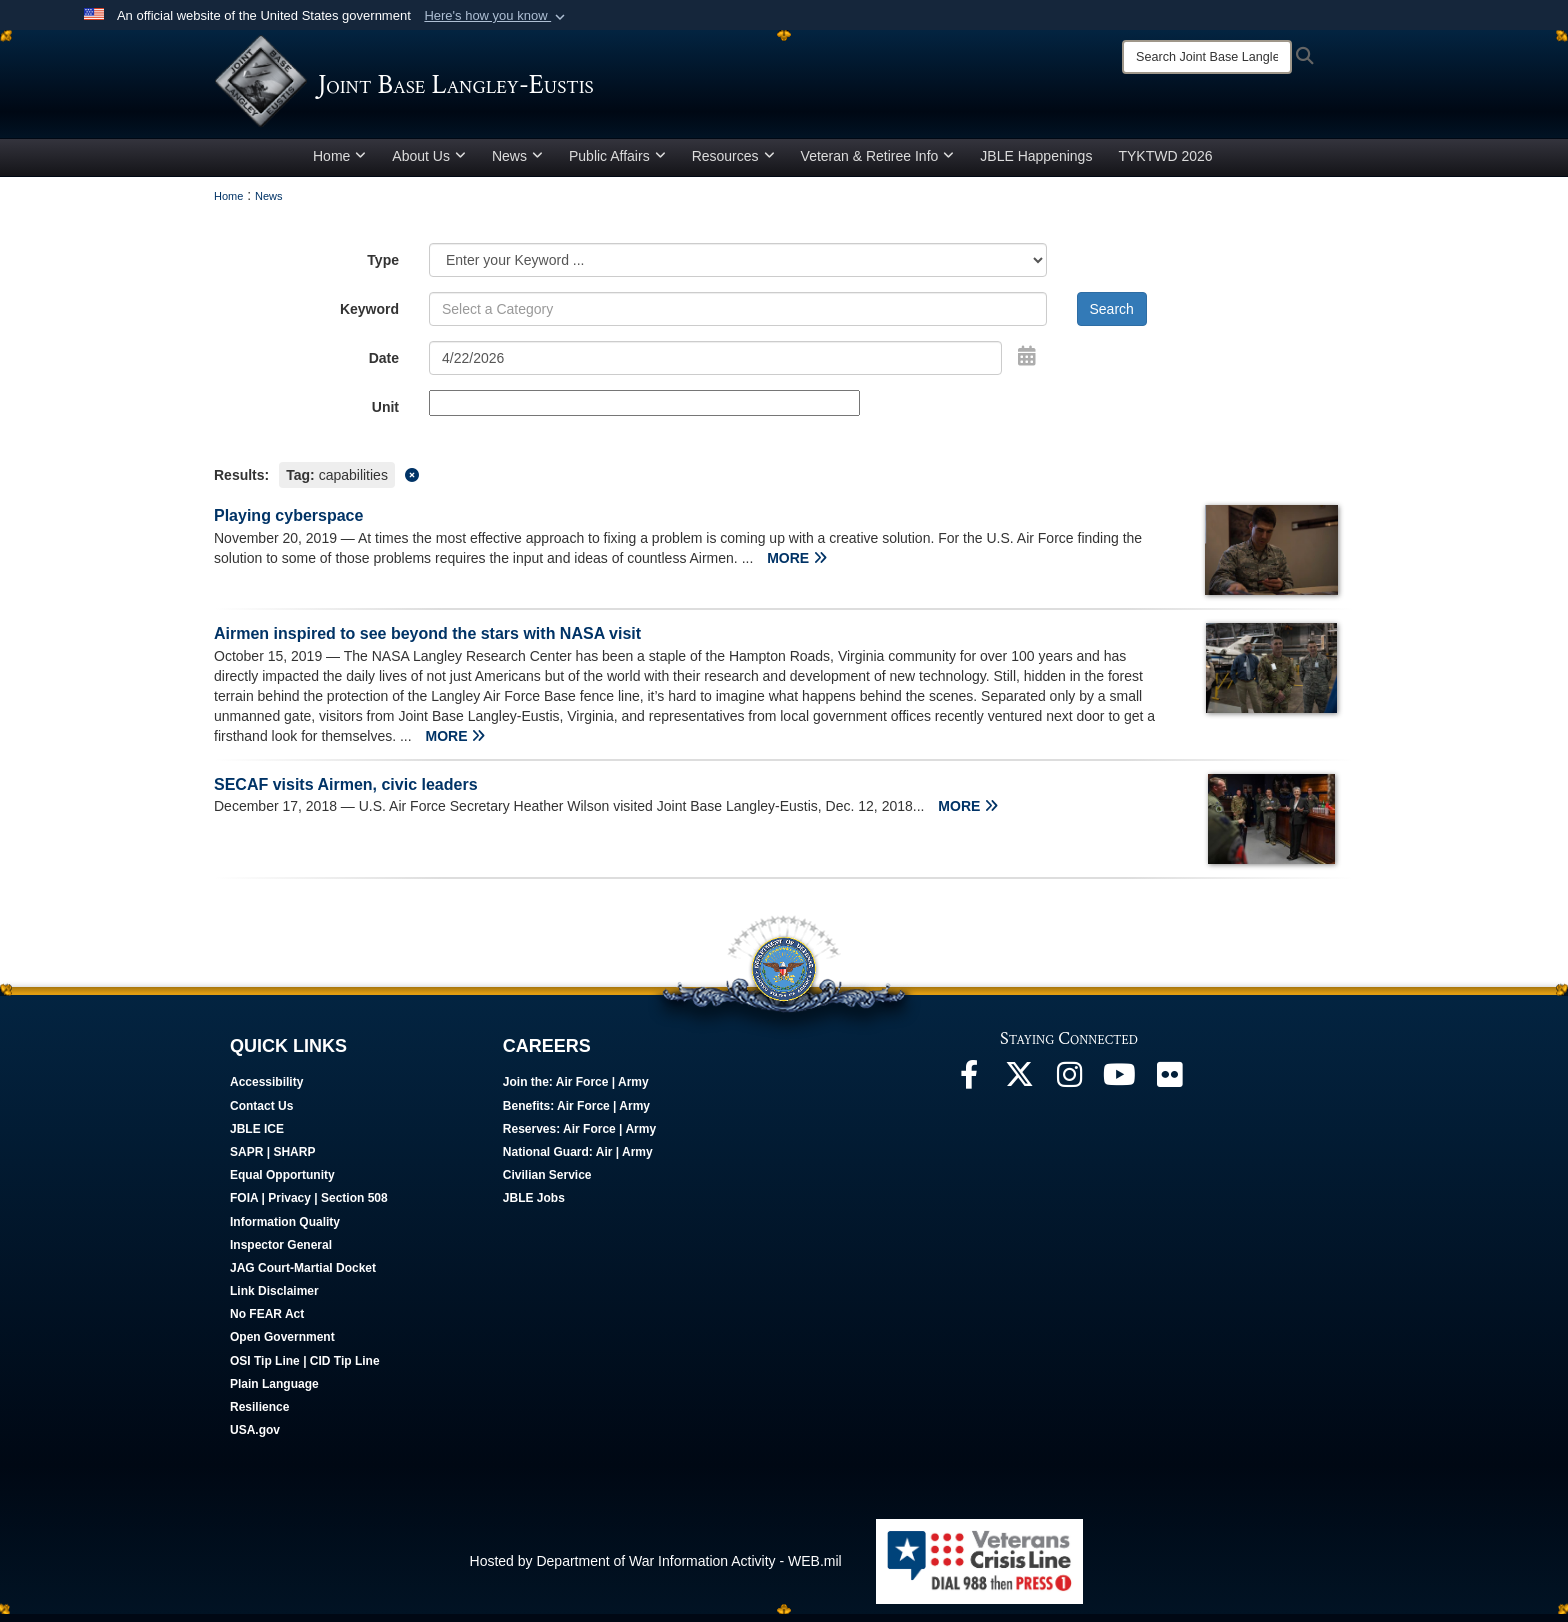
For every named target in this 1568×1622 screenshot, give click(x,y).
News (517, 163)
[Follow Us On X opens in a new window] (1019, 1087)
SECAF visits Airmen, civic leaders (346, 791)
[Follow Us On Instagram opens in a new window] (1069, 1087)
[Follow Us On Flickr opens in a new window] (1169, 1087)
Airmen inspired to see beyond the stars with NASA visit (427, 640)
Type (383, 267)
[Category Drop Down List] (738, 267)
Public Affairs (617, 163)
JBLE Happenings (1036, 163)
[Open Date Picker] (1027, 363)
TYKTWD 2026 (1165, 163)
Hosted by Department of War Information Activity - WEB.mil (656, 1568)
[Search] (1207, 57)
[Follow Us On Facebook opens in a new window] (969, 1087)
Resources (733, 163)
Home (339, 163)
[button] (496, 16)
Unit (385, 414)
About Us (429, 163)
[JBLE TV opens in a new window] (1119, 1087)
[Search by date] (715, 365)
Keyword (369, 316)
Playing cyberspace (288, 522)
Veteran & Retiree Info (878, 163)
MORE (797, 565)
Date (384, 365)
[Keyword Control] (738, 316)
